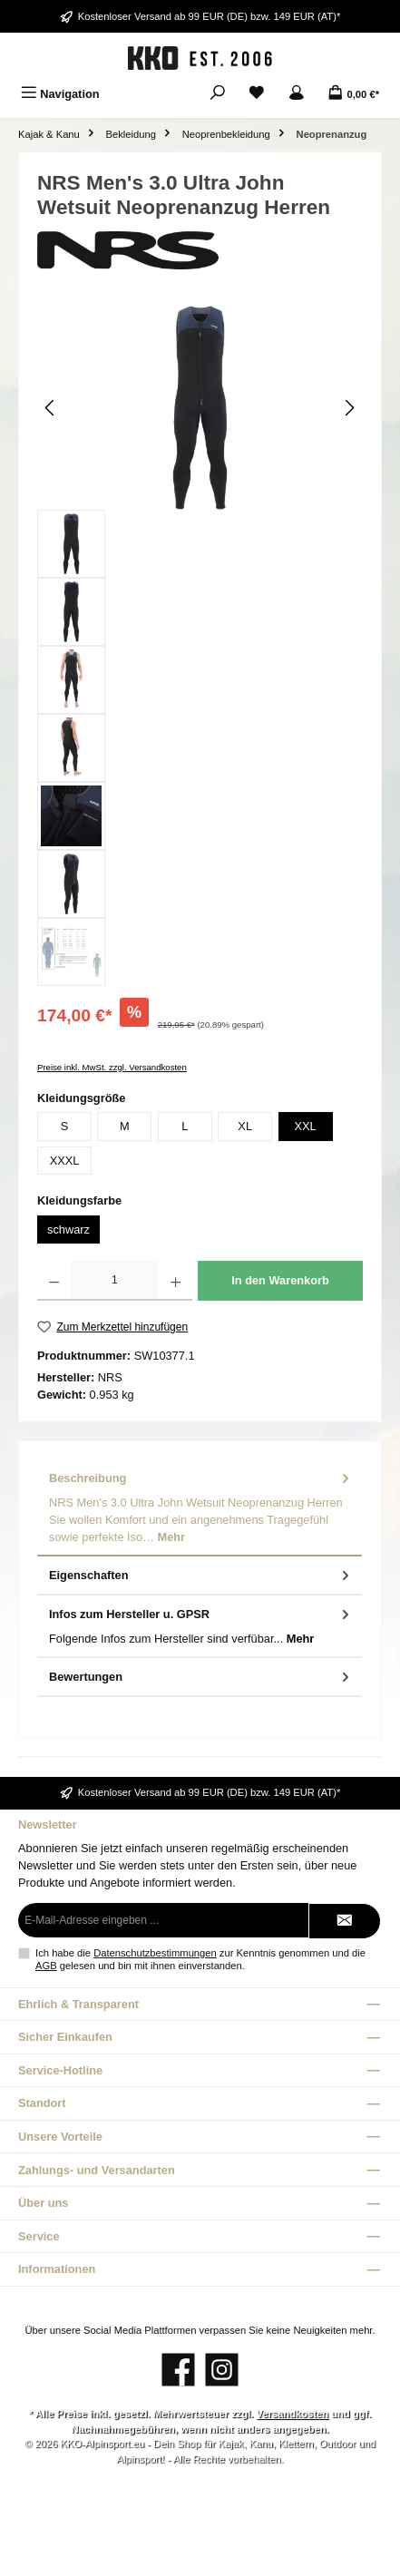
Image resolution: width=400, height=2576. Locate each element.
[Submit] (344, 1921)
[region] (200, 646)
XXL (305, 1126)
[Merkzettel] (257, 94)
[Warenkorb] (353, 94)
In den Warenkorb (280, 1280)
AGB (46, 1965)
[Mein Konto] (297, 94)
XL (245, 1126)
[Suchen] (218, 94)
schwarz (68, 1229)
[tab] (199, 1507)
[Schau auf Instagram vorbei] (221, 2369)
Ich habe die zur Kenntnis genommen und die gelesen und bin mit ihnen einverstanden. (200, 1958)
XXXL (65, 1160)
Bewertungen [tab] (201, 1676)
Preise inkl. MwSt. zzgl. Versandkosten (112, 1067)
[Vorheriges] (50, 407)
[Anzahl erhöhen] (175, 1281)
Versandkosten (292, 2413)
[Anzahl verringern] (54, 1281)
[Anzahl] (114, 1281)
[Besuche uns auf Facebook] (178, 2369)
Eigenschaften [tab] (201, 1575)
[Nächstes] (349, 407)
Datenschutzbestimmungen (155, 1952)
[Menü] (60, 94)
